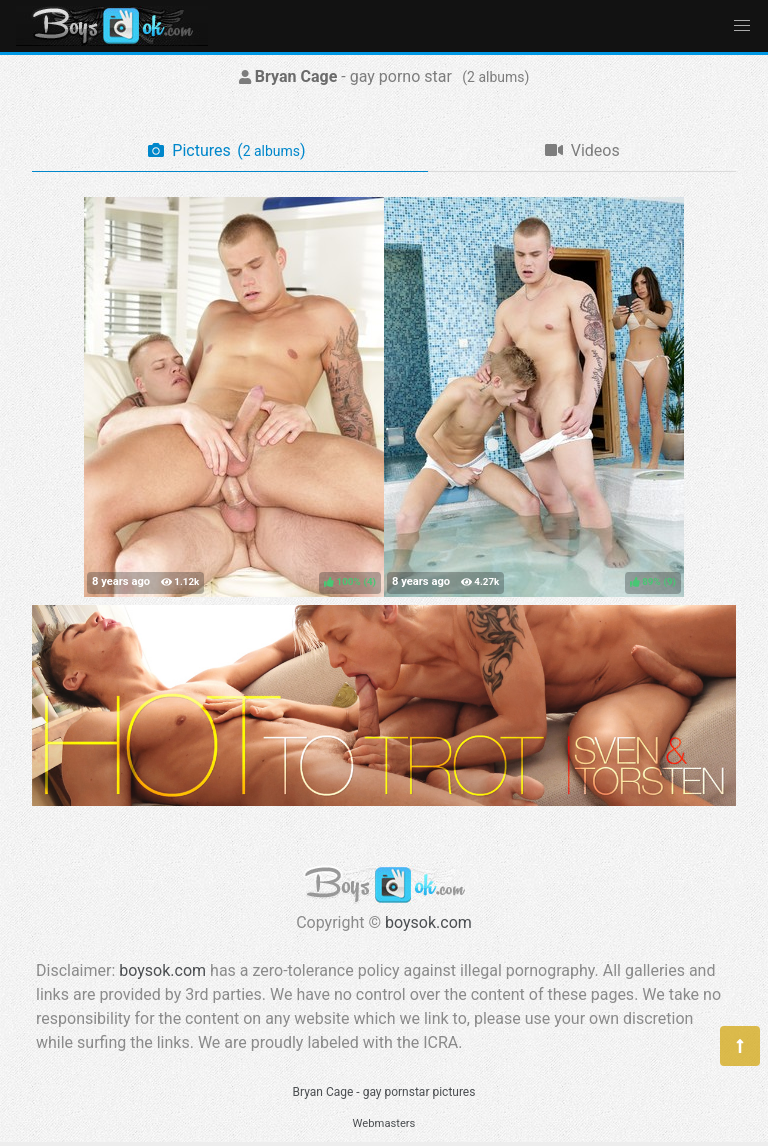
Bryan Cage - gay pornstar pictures (384, 1092)
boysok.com (428, 922)
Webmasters (384, 1123)
